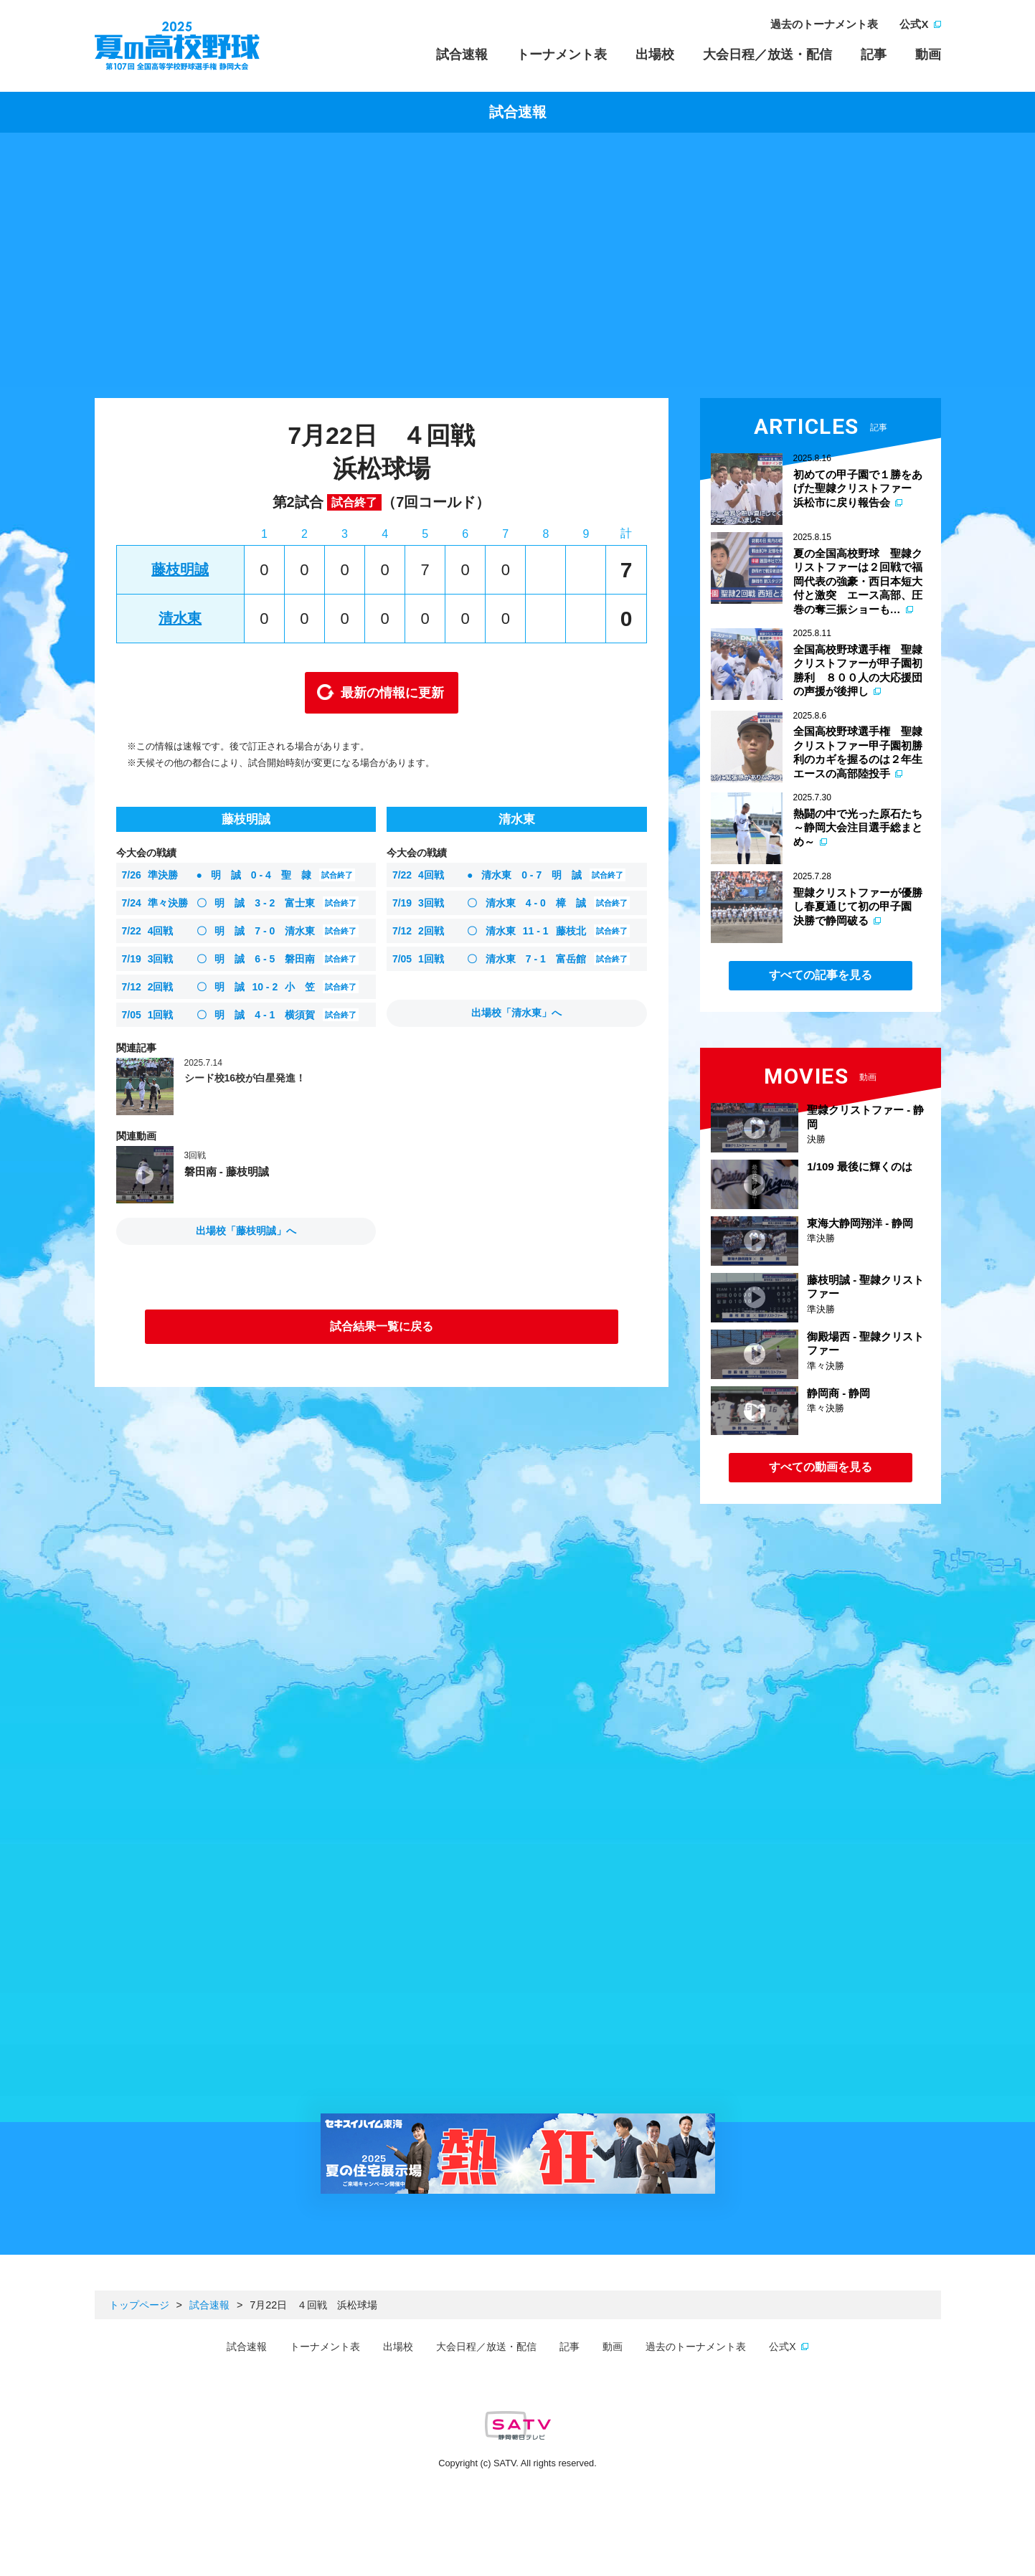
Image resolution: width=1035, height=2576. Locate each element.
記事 (874, 54)
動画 (928, 54)
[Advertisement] (518, 269)
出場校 (654, 54)
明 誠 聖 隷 (238, 874)
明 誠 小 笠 (240, 986)
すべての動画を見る (820, 1467)
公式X (913, 24)
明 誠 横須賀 (240, 1014)
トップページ (139, 2305)
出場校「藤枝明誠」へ (246, 1230)
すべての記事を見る (820, 975)
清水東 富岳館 (511, 958)
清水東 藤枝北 (511, 930)
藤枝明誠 (180, 569)
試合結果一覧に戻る (381, 1326)
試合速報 (462, 54)
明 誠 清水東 (240, 930)
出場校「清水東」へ (516, 1012)
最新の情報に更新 (392, 693)
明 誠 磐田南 (240, 958)
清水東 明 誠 (508, 874)
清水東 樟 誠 (511, 902)
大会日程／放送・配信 (767, 54)
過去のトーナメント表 (824, 24)
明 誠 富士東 (240, 902)
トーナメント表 (561, 54)
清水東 (180, 618)
